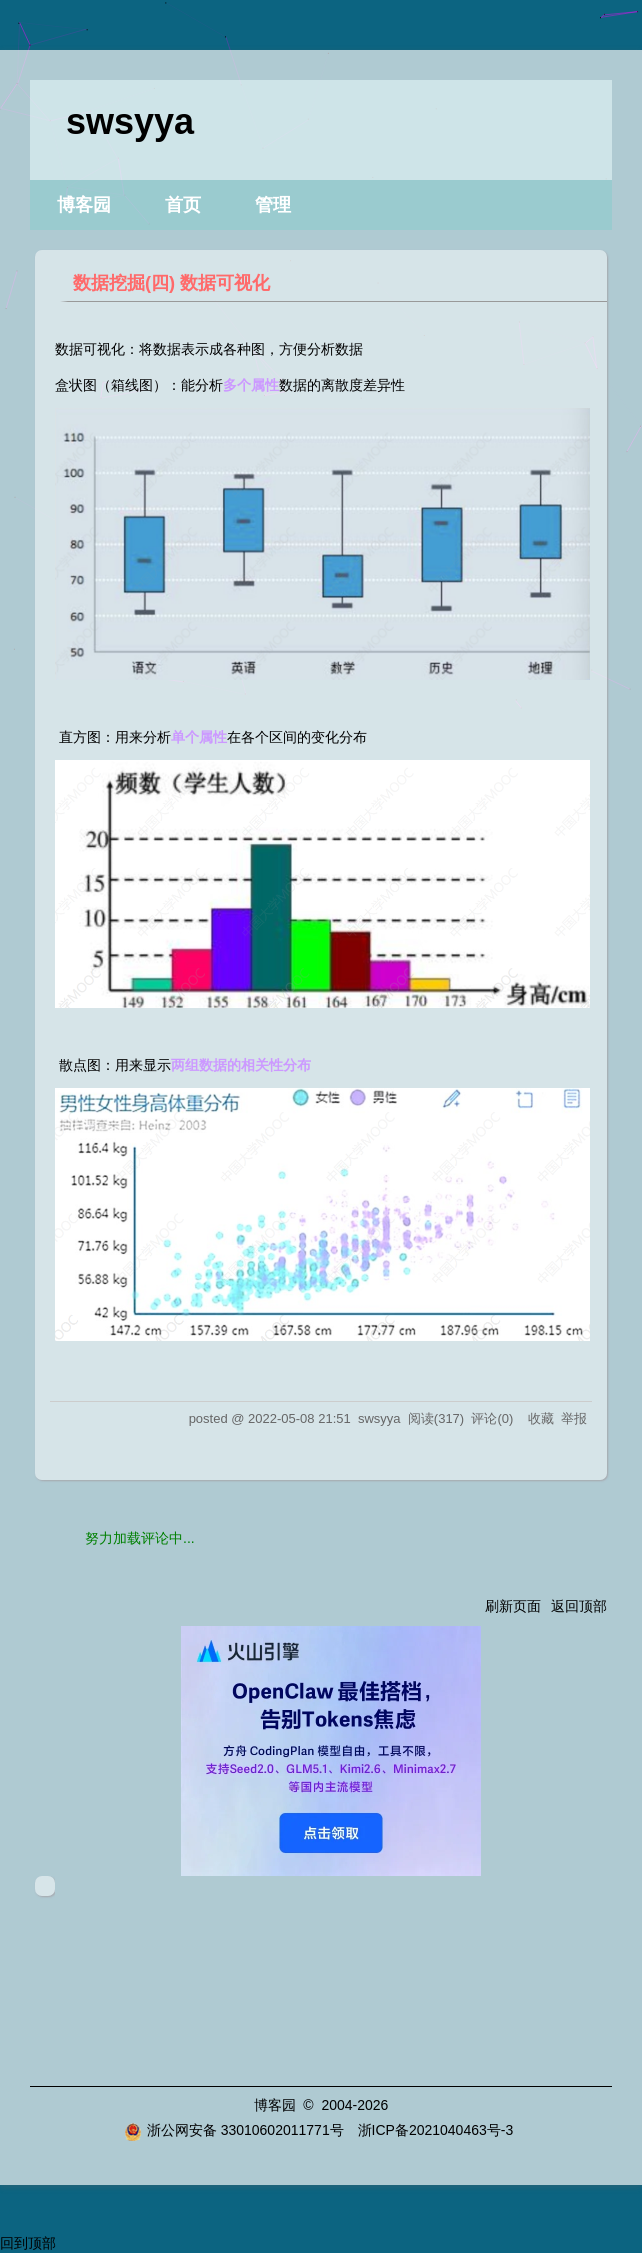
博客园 (84, 205)
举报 (574, 1418)
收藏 (541, 1418)
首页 (183, 205)
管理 (273, 205)
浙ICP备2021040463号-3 (436, 2130)
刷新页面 (513, 1606)
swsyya (130, 121)
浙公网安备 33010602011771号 (234, 2130)
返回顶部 (579, 1606)
